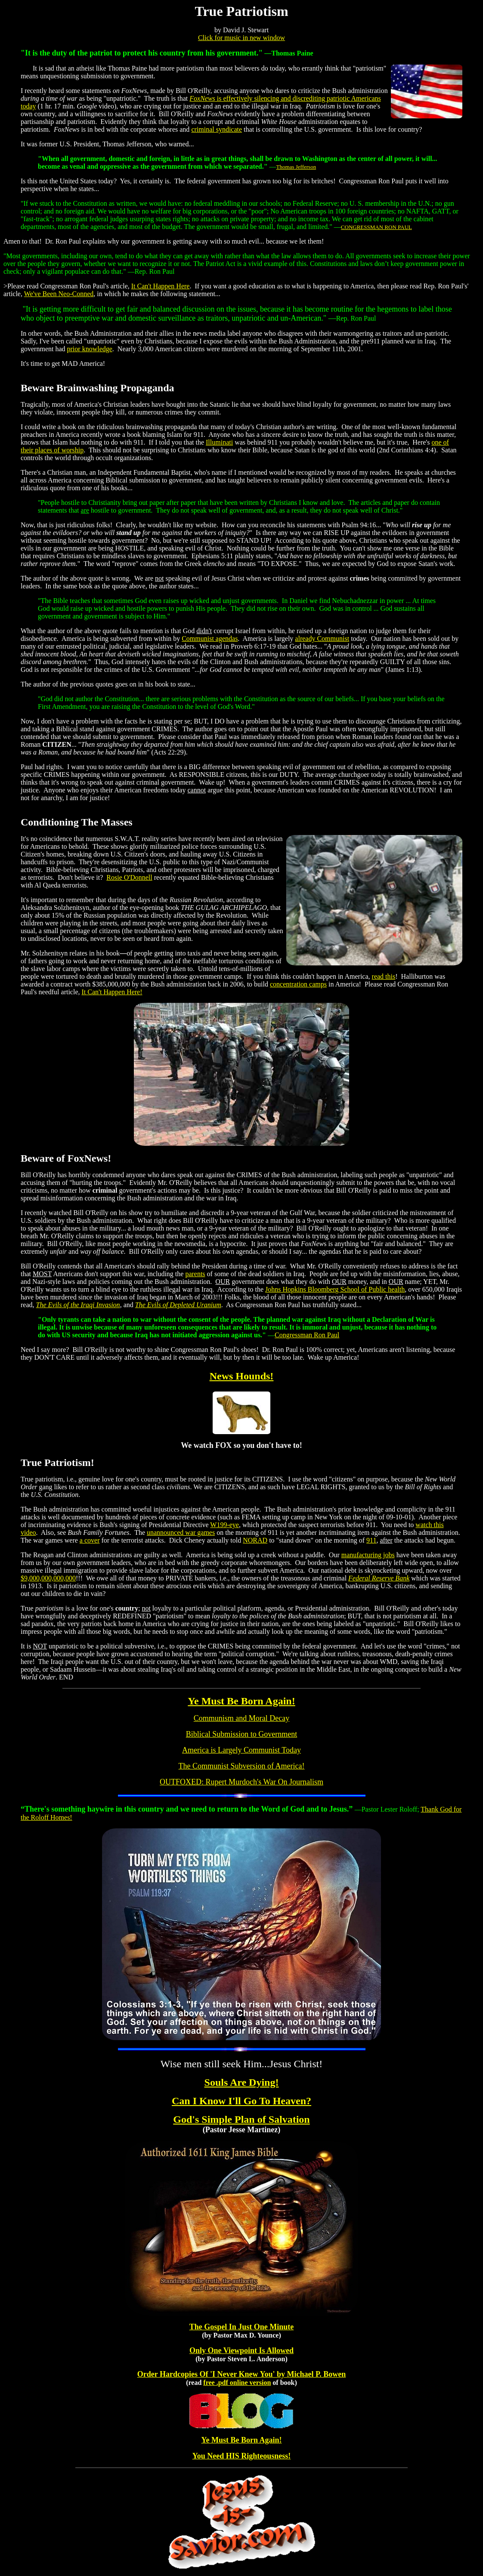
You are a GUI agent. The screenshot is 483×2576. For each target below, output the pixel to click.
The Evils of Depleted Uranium (178, 1304)
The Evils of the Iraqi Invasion (78, 1304)
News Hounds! (242, 1376)
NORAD (255, 1540)
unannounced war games (181, 1532)
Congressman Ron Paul (307, 1335)
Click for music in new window (241, 37)
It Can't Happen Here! (112, 992)
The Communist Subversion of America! (242, 1766)
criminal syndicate (216, 129)
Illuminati (219, 442)
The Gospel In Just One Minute (241, 2326)
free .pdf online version (237, 2382)
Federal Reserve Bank (378, 1578)
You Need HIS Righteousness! (241, 2456)
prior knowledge (89, 349)
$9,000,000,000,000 (48, 1578)
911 (371, 1540)
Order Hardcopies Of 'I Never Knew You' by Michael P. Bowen (241, 2374)
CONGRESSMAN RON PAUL (376, 227)
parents (195, 1273)
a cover (90, 1540)
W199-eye (224, 1524)
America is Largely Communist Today (241, 1750)
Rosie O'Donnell (129, 877)
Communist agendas (210, 638)
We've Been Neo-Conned (59, 293)
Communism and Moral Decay (241, 1718)
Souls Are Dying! (241, 2082)
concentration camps (298, 984)
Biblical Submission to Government (241, 1734)
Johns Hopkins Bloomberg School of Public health (335, 1289)
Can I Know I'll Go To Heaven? (241, 2100)
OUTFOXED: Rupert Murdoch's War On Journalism (241, 1782)
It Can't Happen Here (160, 286)
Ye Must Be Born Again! (241, 1701)
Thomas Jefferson (296, 167)
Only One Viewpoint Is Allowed (241, 2350)
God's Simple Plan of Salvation (241, 2119)
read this (384, 976)
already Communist (322, 638)
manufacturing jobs (368, 1555)
